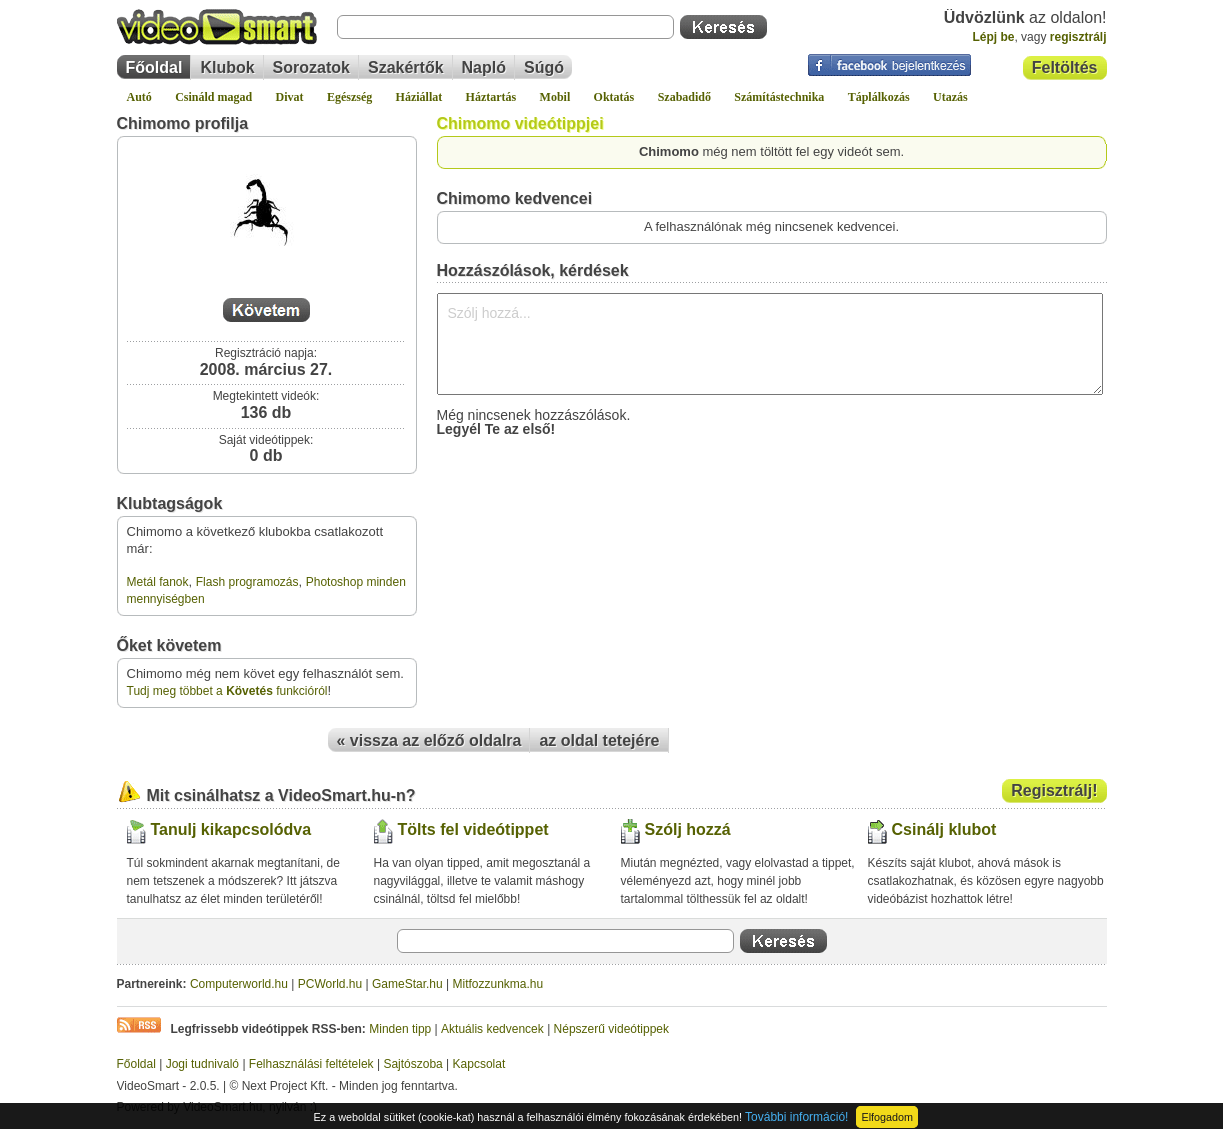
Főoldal (154, 67)
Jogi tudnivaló (202, 1064)
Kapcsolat (479, 1064)
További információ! (796, 1117)
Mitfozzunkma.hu (498, 984)
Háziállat (419, 97)
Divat (290, 97)
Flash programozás (247, 582)
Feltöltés (1065, 67)
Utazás (950, 97)
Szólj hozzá (688, 829)
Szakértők (406, 67)
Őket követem (169, 645)
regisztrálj (1078, 37)
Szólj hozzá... (770, 344)
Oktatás (614, 97)
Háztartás (491, 97)
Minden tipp (400, 1029)
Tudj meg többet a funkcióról (227, 691)
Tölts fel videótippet (473, 829)
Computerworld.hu (239, 984)
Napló (484, 67)
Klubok (227, 67)
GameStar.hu (407, 984)
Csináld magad (213, 97)
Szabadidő (684, 97)
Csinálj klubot (944, 829)
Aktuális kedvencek (492, 1029)
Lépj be (993, 37)
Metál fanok (158, 582)
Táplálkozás (879, 97)
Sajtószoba (412, 1064)
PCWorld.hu (330, 984)
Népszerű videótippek (611, 1029)
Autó (139, 97)
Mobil (555, 97)
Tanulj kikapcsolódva (231, 829)
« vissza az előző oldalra (429, 740)
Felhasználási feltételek (311, 1064)
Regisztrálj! (1054, 790)
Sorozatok (311, 67)
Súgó (544, 67)
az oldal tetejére (599, 740)
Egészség (349, 97)
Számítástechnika (779, 97)
